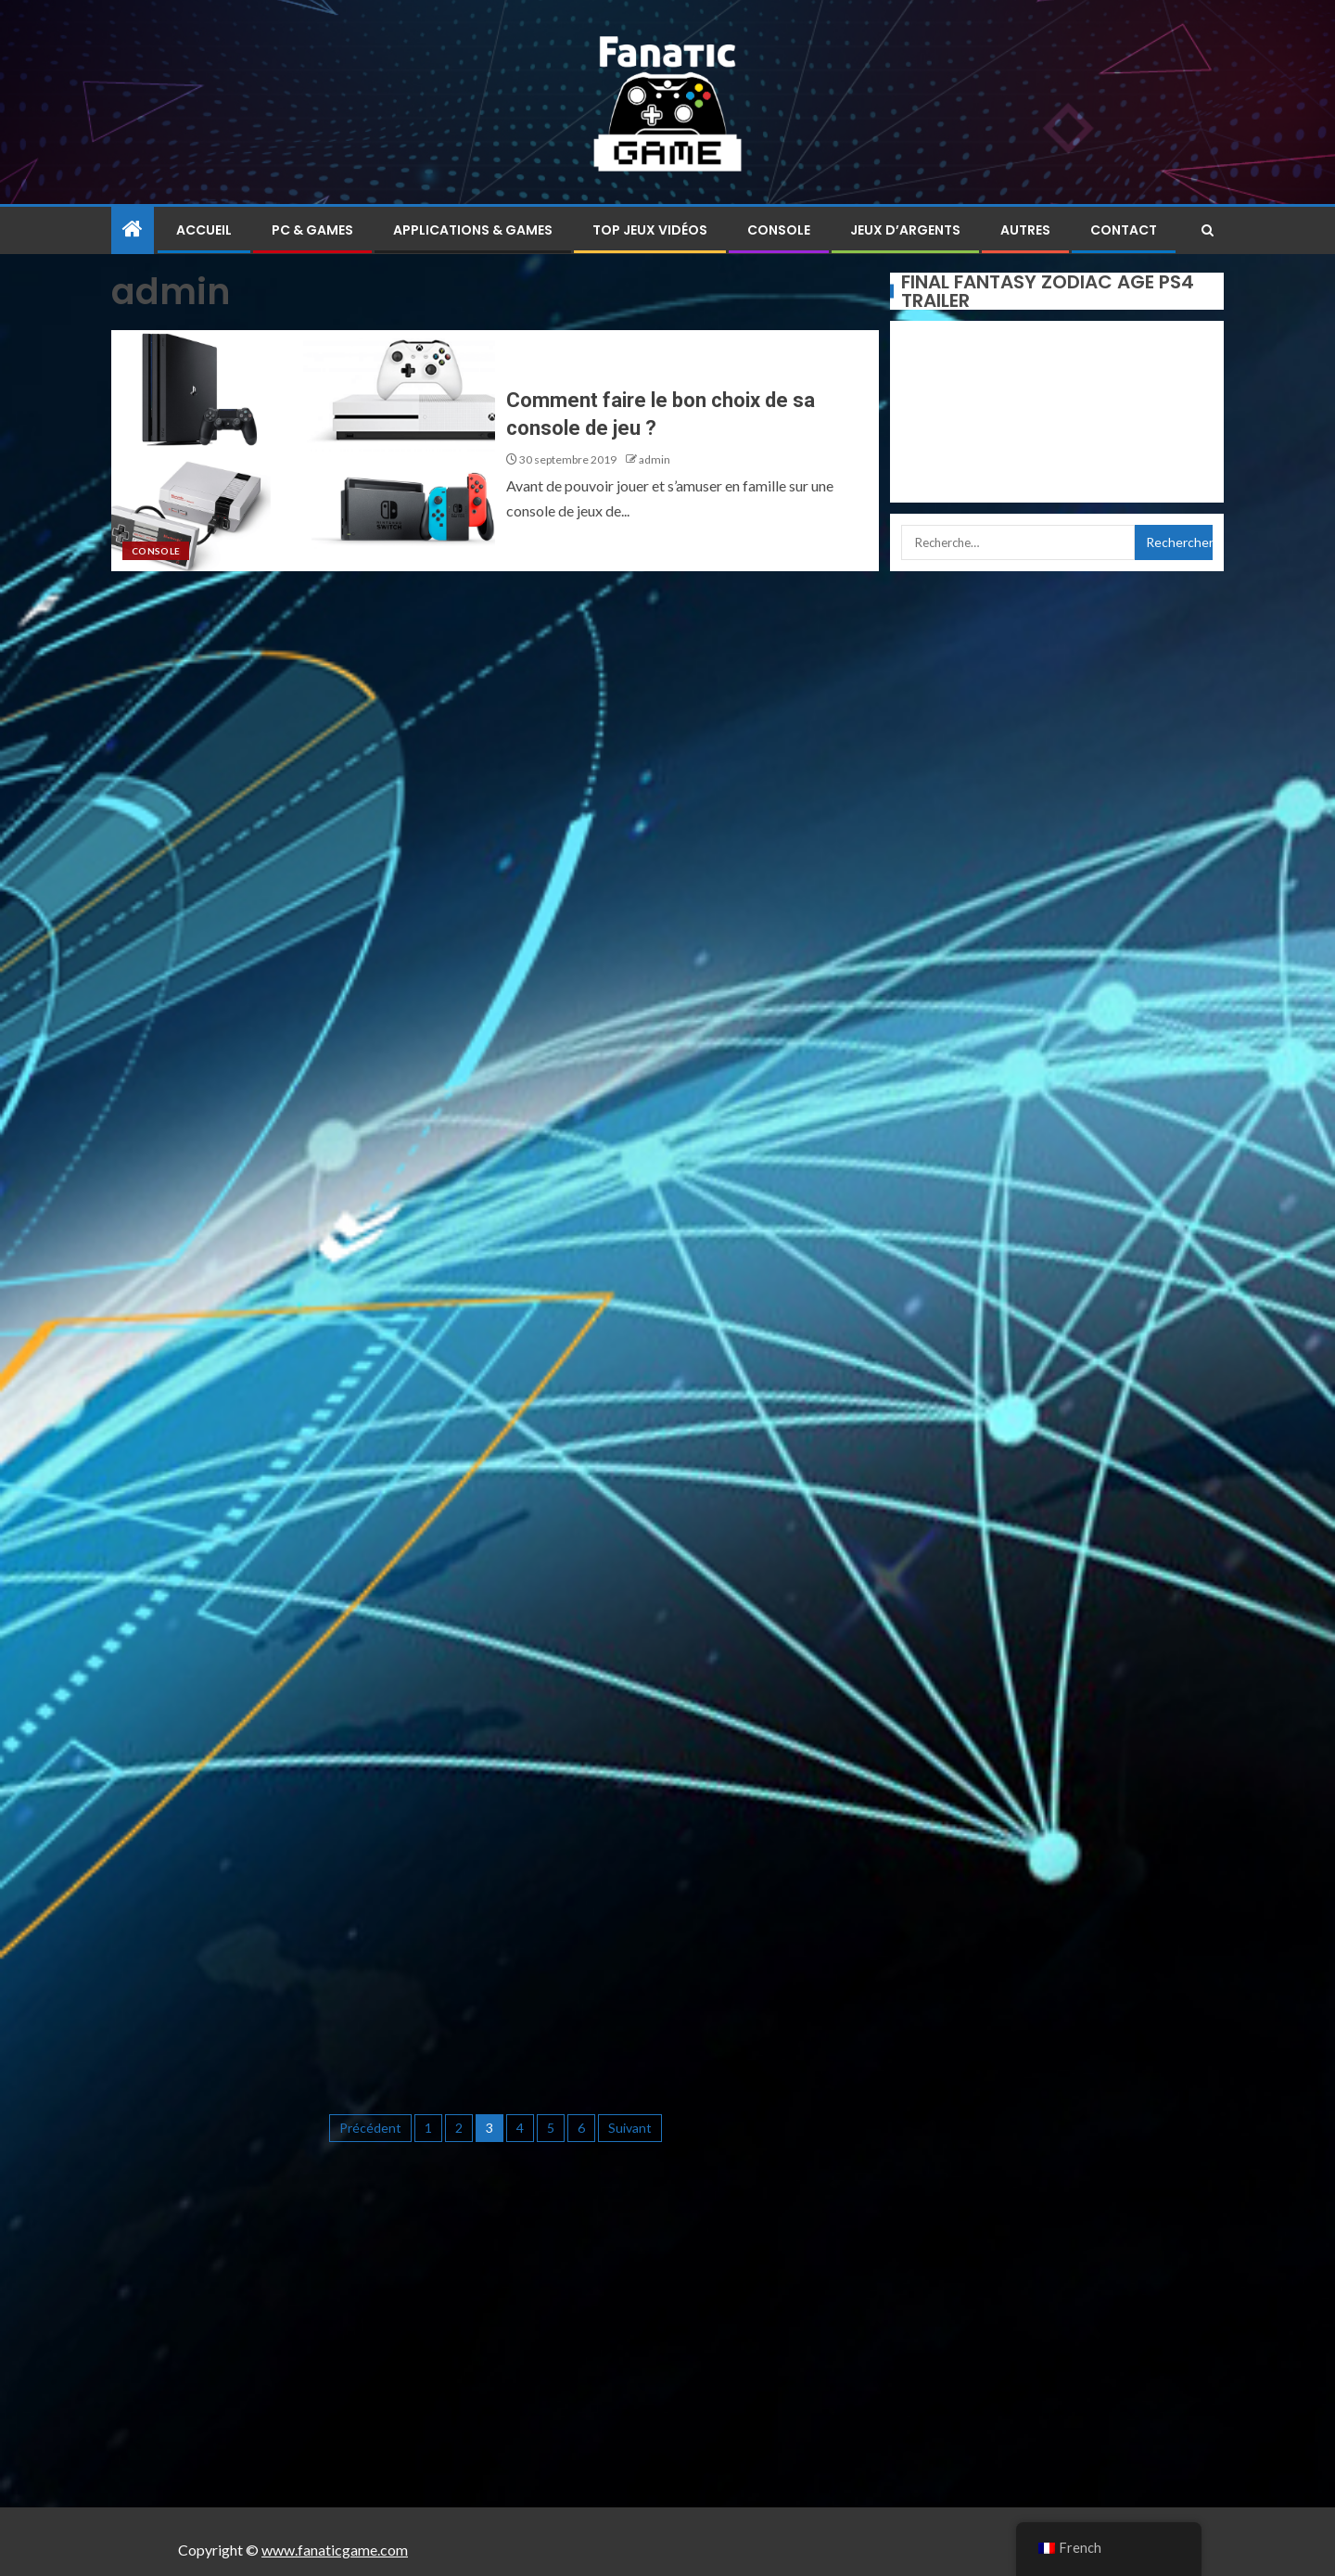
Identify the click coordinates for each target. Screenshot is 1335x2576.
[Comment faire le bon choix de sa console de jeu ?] (303, 450)
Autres (1025, 230)
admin (654, 459)
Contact (1123, 230)
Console (778, 230)
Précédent (370, 2128)
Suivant (630, 2128)
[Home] (132, 229)
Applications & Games (473, 230)
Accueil (204, 230)
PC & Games (312, 230)
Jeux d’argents (905, 230)
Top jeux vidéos (649, 230)
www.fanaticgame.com (334, 2549)
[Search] (1207, 230)
